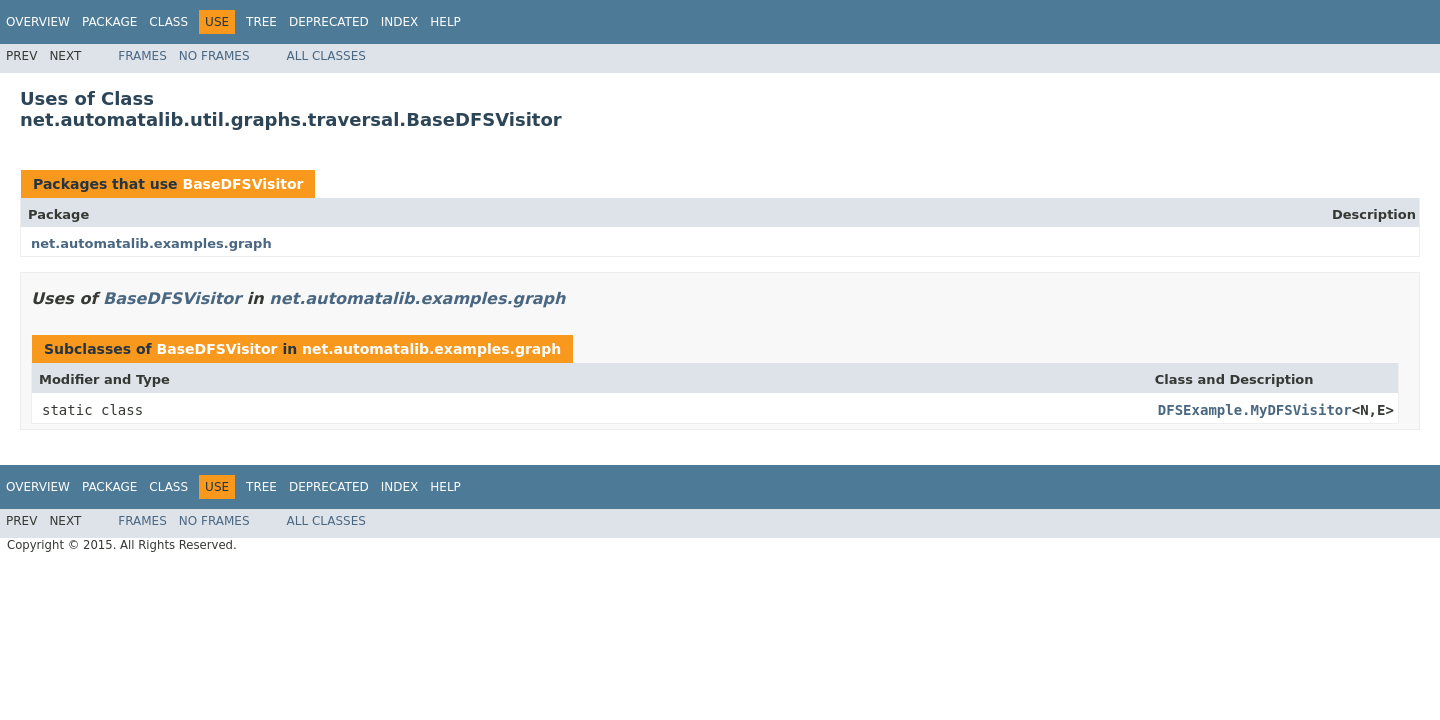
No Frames (214, 56)
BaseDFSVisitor (242, 184)
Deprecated (329, 22)
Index (400, 22)
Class (168, 22)
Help (445, 22)
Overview (38, 22)
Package (109, 22)
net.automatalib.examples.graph (151, 243)
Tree (261, 22)
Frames (142, 56)
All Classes (326, 56)
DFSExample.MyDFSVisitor (1255, 410)
